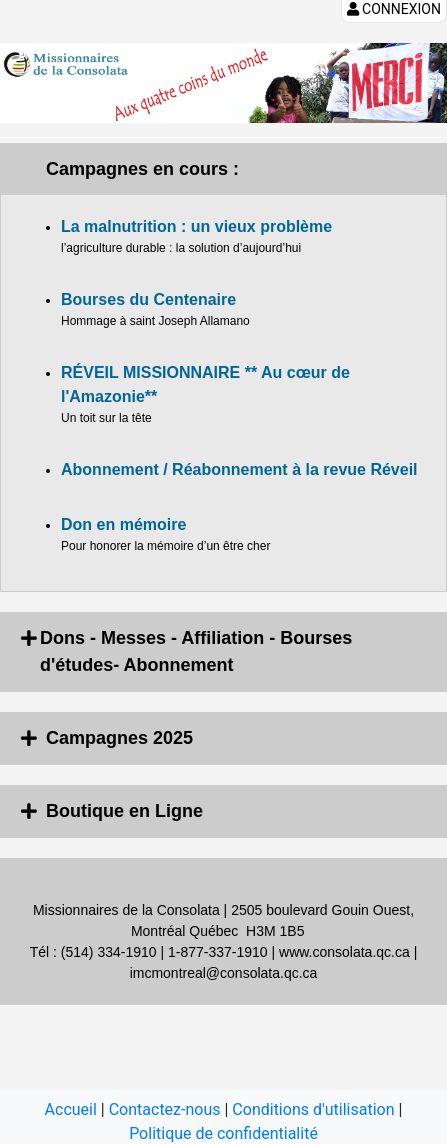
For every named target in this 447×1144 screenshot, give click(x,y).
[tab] (223, 652)
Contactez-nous (165, 1109)
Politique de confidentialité (223, 1133)
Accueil (71, 1109)
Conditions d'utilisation (313, 1109)
